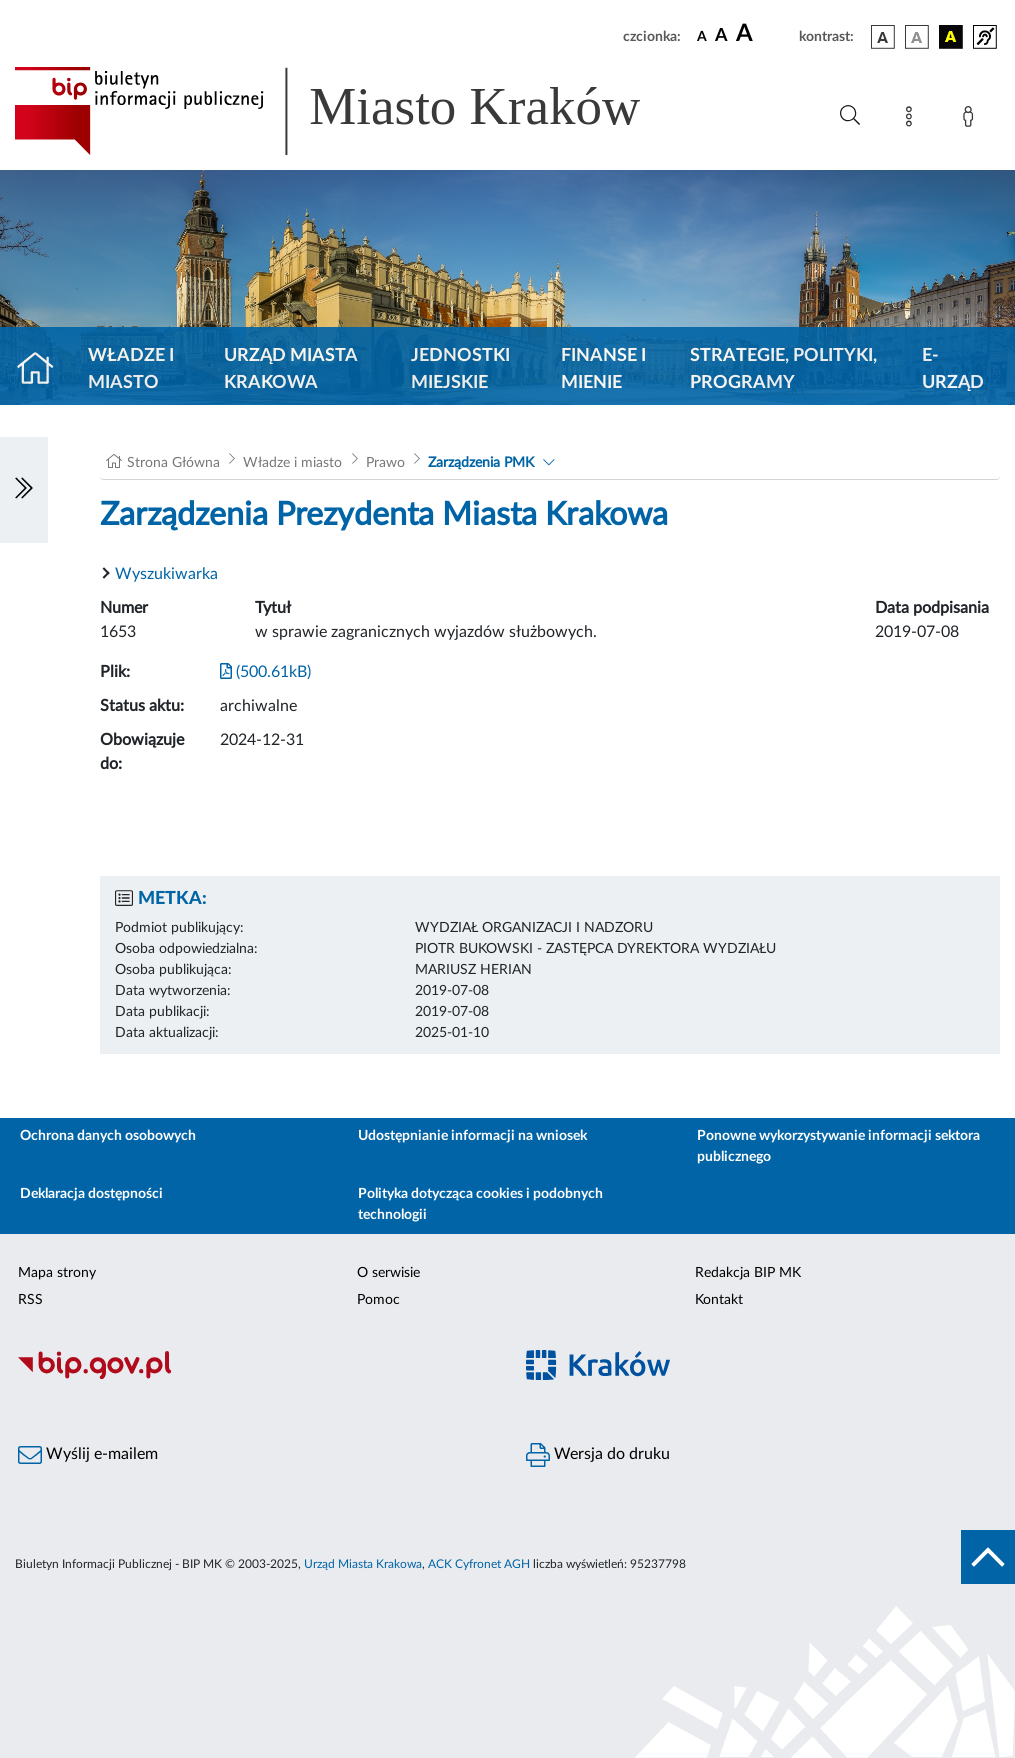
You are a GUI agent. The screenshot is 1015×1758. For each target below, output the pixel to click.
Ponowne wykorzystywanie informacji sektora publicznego (838, 1146)
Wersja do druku (598, 1455)
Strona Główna (173, 463)
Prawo (385, 463)
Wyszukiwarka (166, 574)
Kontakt (719, 1300)
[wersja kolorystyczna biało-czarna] (917, 37)
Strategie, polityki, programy (783, 369)
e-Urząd (953, 369)
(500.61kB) (265, 672)
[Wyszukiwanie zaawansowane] (850, 116)
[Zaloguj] (972, 120)
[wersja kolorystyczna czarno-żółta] (951, 37)
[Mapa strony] (913, 120)
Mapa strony (57, 1273)
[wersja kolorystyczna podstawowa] (883, 37)
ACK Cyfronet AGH (479, 1564)
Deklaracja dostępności (91, 1194)
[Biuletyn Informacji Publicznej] (254, 1376)
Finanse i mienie (603, 369)
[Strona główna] (43, 370)
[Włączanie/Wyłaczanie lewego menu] (24, 490)
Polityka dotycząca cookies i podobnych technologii (480, 1204)
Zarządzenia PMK (481, 463)
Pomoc (378, 1300)
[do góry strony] (988, 1557)
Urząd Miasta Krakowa (290, 369)
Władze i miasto (131, 369)
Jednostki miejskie (460, 369)
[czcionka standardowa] (702, 36)
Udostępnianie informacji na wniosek (472, 1136)
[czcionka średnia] (721, 36)
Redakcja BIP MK (748, 1273)
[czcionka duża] (764, 34)
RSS (30, 1300)
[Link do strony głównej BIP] (356, 111)
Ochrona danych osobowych (108, 1136)
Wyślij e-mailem (88, 1455)
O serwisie (388, 1273)
